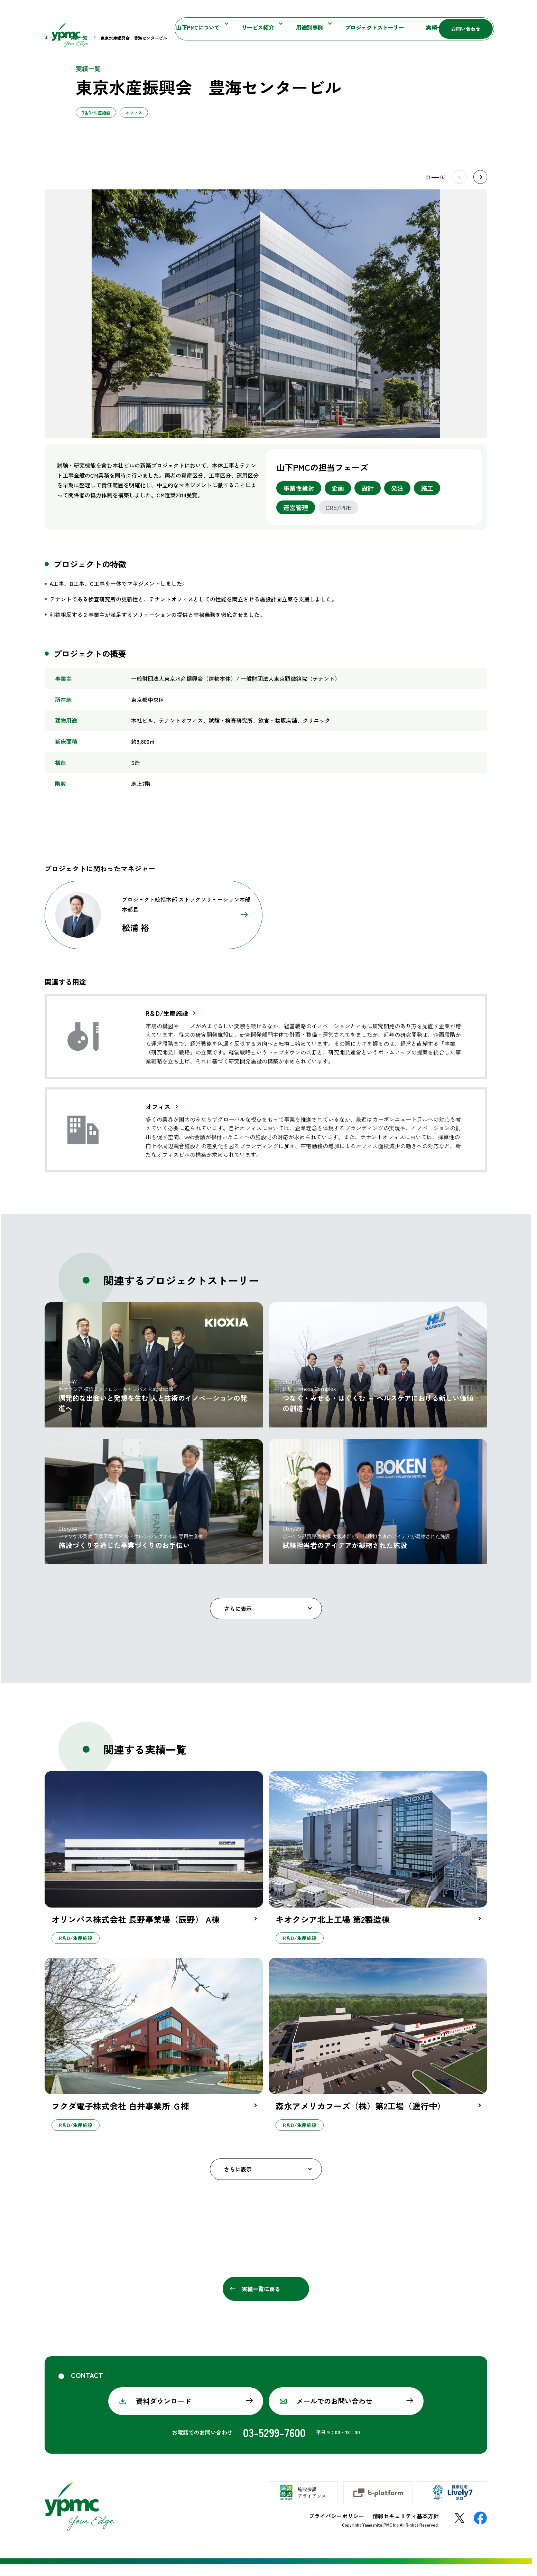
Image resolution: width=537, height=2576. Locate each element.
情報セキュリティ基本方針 (405, 2527)
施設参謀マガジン (374, 12)
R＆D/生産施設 (167, 1024)
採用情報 (428, 28)
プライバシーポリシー (336, 2527)
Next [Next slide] (480, 189)
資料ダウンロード (163, 2413)
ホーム (51, 50)
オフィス (158, 1118)
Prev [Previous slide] (459, 189)
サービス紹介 (205, 28)
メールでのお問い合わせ (334, 2413)
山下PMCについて (145, 28)
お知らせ (331, 12)
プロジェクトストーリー (322, 28)
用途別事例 (256, 28)
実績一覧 (384, 28)
